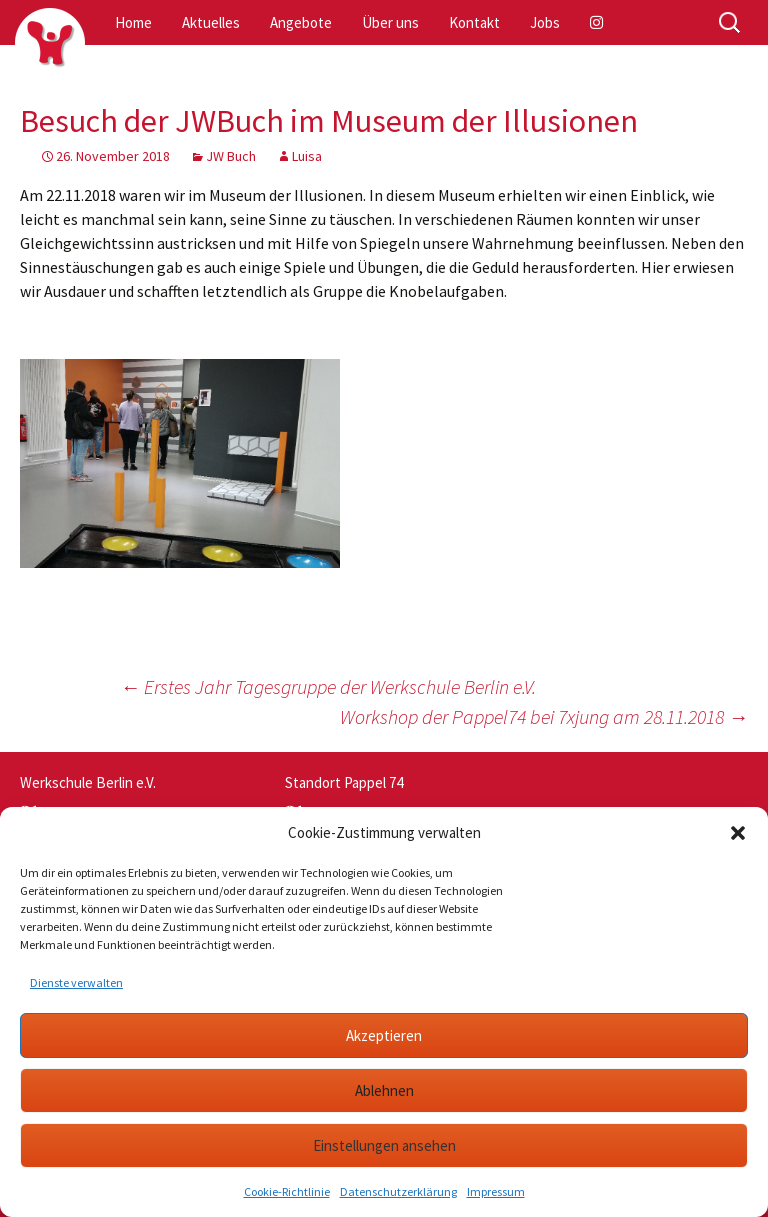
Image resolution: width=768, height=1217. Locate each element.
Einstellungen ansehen (384, 1145)
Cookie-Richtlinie (287, 1191)
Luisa (307, 156)
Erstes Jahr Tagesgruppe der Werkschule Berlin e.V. (328, 686)
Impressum (496, 1191)
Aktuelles (211, 22)
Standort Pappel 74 (344, 782)
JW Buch (231, 156)
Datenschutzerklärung (398, 1191)
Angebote (301, 22)
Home (133, 22)
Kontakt (474, 22)
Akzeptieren (384, 1035)
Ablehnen (384, 1090)
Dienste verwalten (76, 982)
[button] (738, 833)
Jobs (545, 22)
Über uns (390, 22)
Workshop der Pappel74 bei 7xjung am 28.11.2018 (544, 716)
